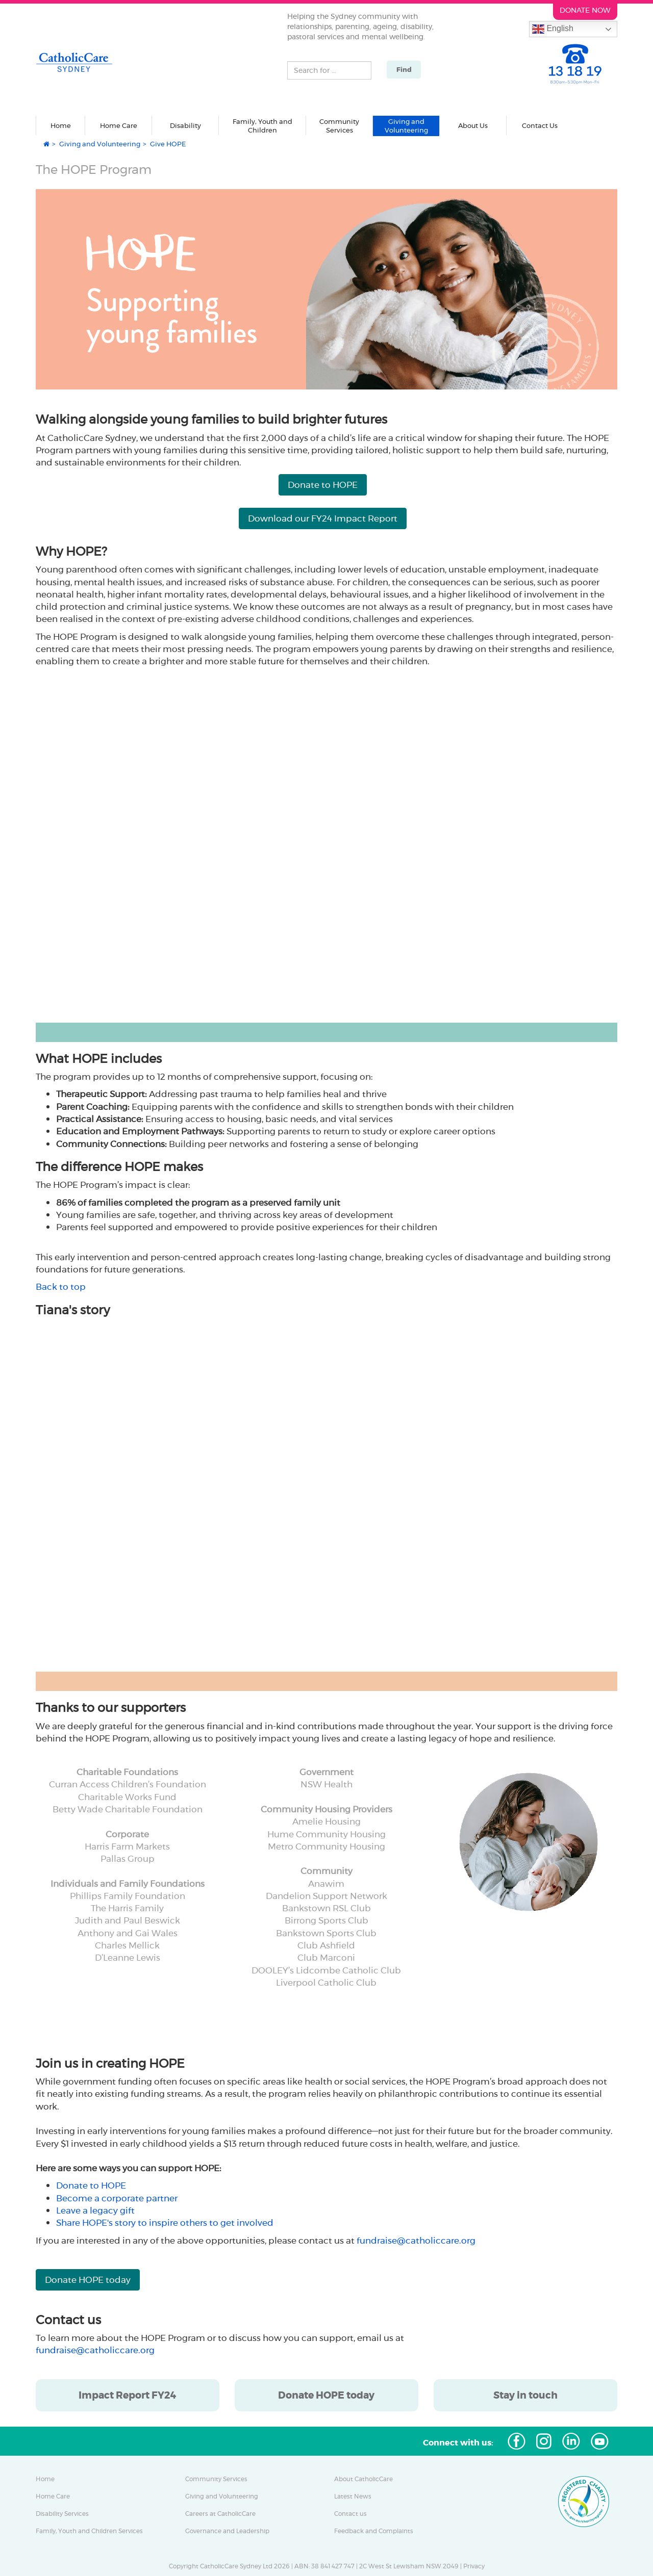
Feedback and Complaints (373, 2531)
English (552, 29)
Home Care (53, 2496)
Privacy (474, 2566)
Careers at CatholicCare (220, 2513)
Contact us (350, 2513)
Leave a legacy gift (95, 2210)
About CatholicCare (363, 2479)
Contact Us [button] (540, 125)
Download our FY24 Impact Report (322, 518)
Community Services (216, 2479)
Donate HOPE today (88, 2279)
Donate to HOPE (323, 484)
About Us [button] (473, 125)
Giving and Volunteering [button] (406, 126)
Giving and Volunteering (99, 144)
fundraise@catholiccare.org (416, 2240)
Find (404, 69)
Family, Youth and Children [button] (262, 126)
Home (61, 125)
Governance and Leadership (227, 2531)
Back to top (61, 1286)
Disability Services (62, 2513)
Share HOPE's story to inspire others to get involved (164, 2222)
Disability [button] (185, 125)
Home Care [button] (118, 125)
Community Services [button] (339, 126)
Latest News (352, 2496)
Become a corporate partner (117, 2198)
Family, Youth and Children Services (89, 2531)
